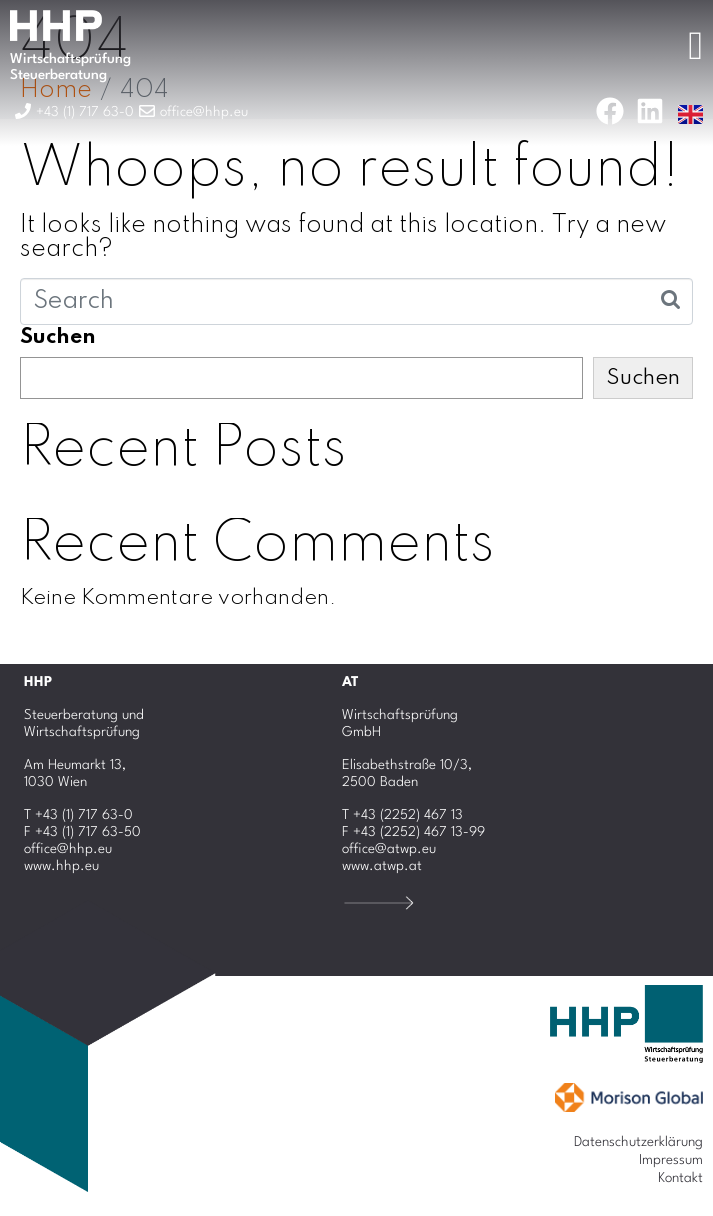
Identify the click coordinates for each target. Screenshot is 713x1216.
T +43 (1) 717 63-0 (78, 815)
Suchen (58, 337)
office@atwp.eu (389, 849)
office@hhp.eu (68, 849)
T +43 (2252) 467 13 (402, 815)
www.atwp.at (382, 866)
